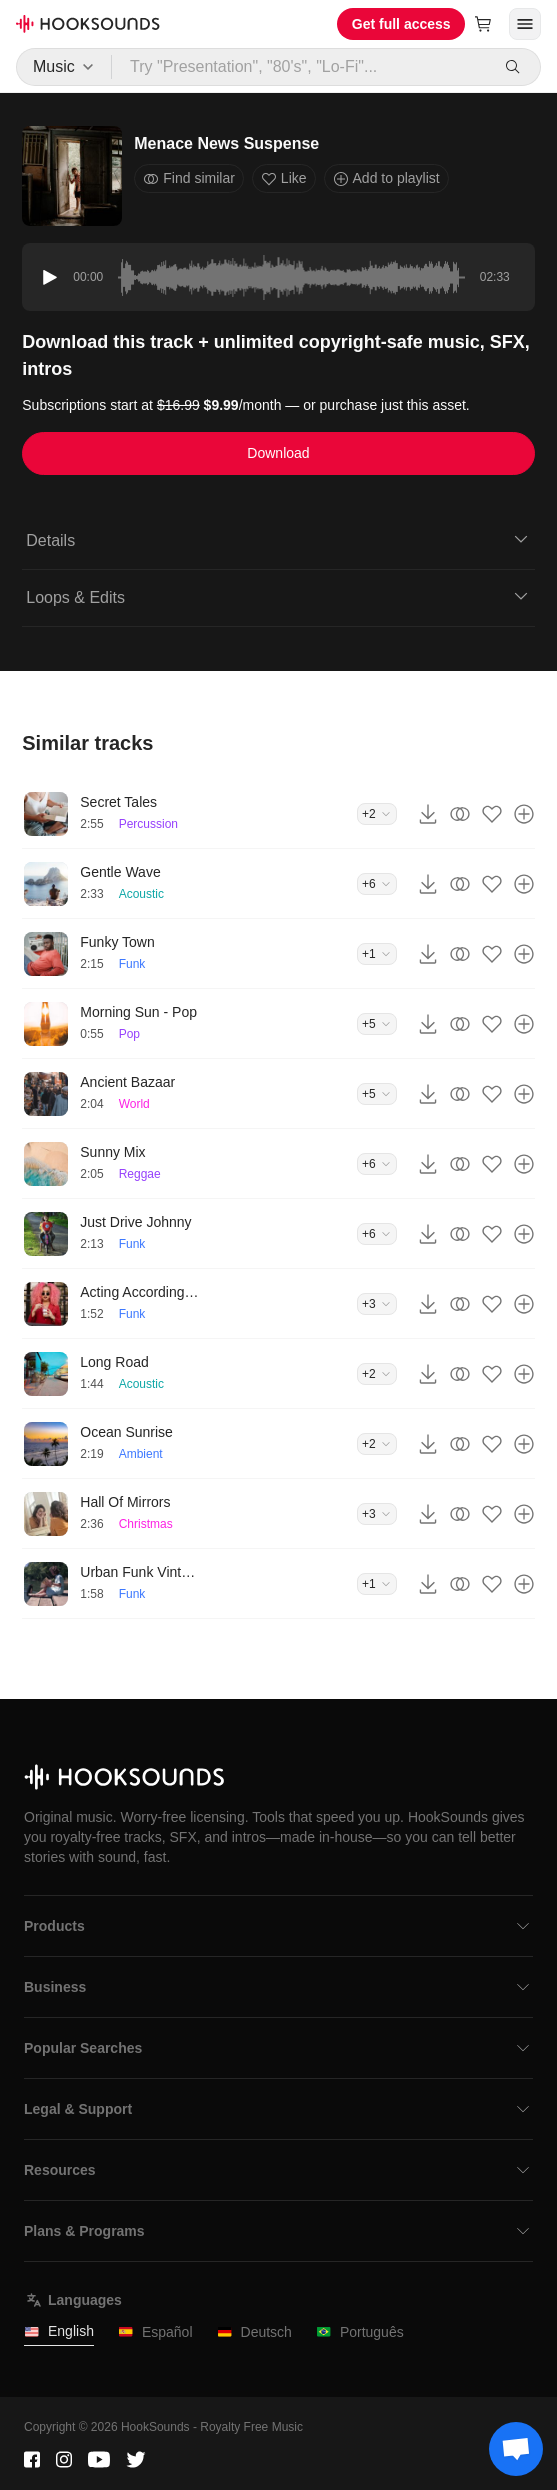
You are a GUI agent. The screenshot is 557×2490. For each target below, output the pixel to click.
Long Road (114, 1362)
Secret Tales (118, 802)
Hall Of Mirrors (125, 1502)
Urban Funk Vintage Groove (140, 1572)
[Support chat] (516, 2449)
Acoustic (141, 894)
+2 (377, 814)
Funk (132, 964)
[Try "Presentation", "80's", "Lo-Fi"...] (301, 67)
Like (284, 178)
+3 (377, 1304)
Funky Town (117, 942)
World (134, 1104)
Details (278, 539)
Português (360, 2332)
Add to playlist (386, 178)
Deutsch (254, 2332)
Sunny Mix (112, 1152)
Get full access (401, 24)
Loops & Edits (278, 596)
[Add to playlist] (524, 814)
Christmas (146, 1524)
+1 (377, 954)
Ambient (141, 1454)
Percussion (148, 824)
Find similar (189, 178)
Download (278, 453)
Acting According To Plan (140, 1292)
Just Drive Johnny (135, 1222)
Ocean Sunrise (126, 1432)
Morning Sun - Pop (138, 1012)
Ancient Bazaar (127, 1082)
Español (155, 2332)
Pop (129, 1034)
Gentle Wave (120, 872)
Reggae (140, 1174)
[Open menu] (525, 24)
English (59, 2331)
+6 (377, 884)
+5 (377, 1024)
